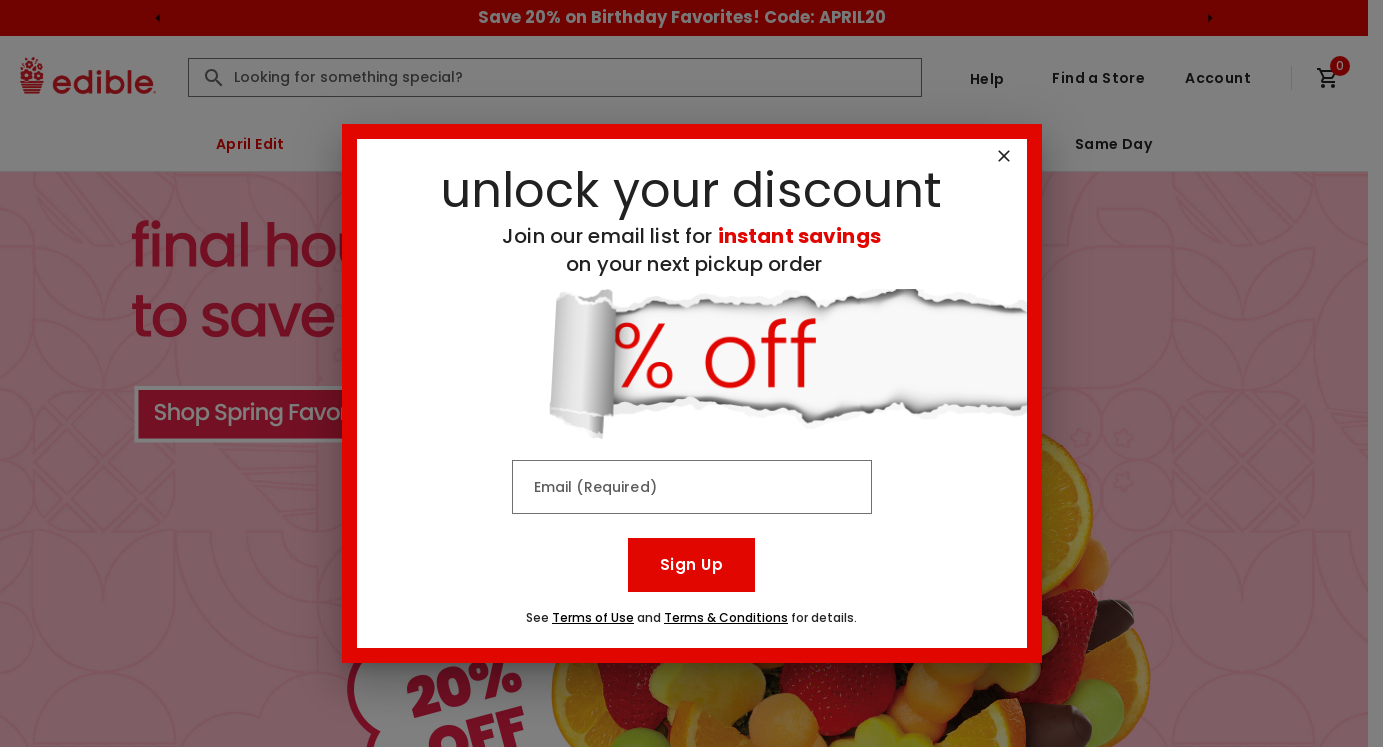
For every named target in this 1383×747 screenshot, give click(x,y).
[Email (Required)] (692, 487)
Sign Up (691, 564)
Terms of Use (593, 617)
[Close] (1004, 156)
